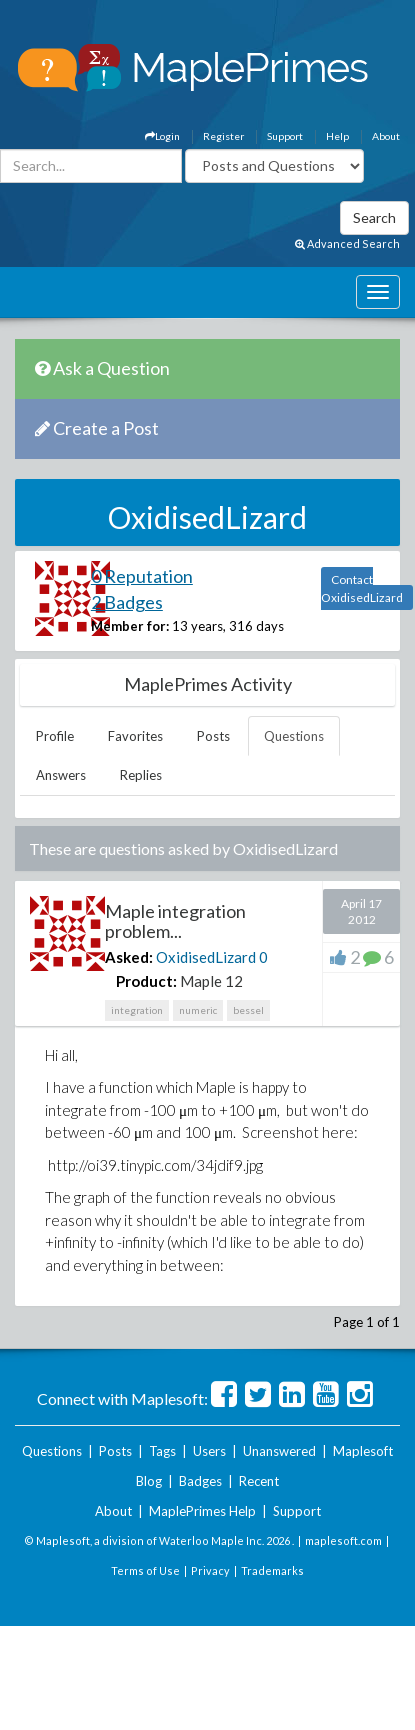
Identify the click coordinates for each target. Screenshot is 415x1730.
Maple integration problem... (175, 921)
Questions (294, 736)
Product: (146, 981)
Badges (200, 1481)
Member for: (130, 626)
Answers (61, 775)
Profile (55, 736)
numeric (198, 1010)
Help (337, 136)
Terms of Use (145, 1570)
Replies (141, 775)
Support (285, 136)
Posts (213, 736)
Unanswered (279, 1451)
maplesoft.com (343, 1540)
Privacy (210, 1570)
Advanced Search (347, 243)
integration (137, 1010)
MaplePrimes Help (202, 1511)
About (386, 136)
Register (223, 136)
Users (209, 1451)
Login (162, 136)
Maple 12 (211, 981)
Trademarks (272, 1570)
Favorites (135, 736)
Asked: (129, 957)
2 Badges (127, 602)
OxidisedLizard (206, 957)
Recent (259, 1481)
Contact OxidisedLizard (362, 588)
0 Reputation (142, 576)
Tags (162, 1451)
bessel (248, 1010)
